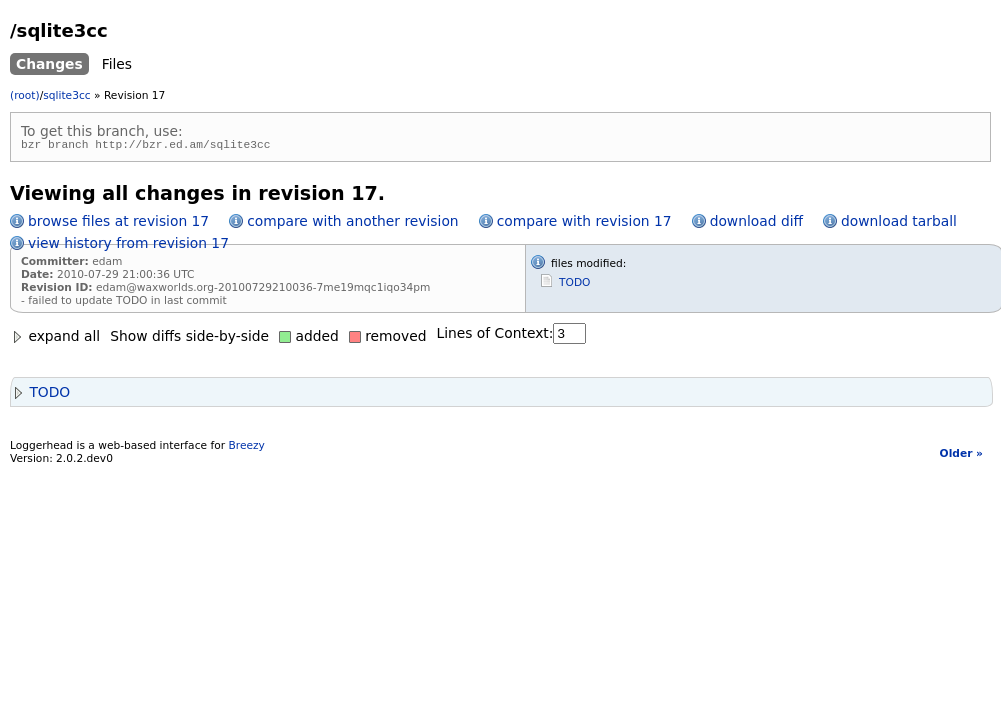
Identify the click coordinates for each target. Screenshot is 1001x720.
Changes (49, 64)
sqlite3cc (66, 95)
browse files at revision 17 (118, 224)
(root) (25, 95)
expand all (55, 339)
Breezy (246, 448)
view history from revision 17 (128, 246)
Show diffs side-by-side (189, 339)
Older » (961, 456)
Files (117, 64)
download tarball (899, 224)
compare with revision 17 (584, 224)
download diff (756, 224)
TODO (574, 285)
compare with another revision (352, 224)
